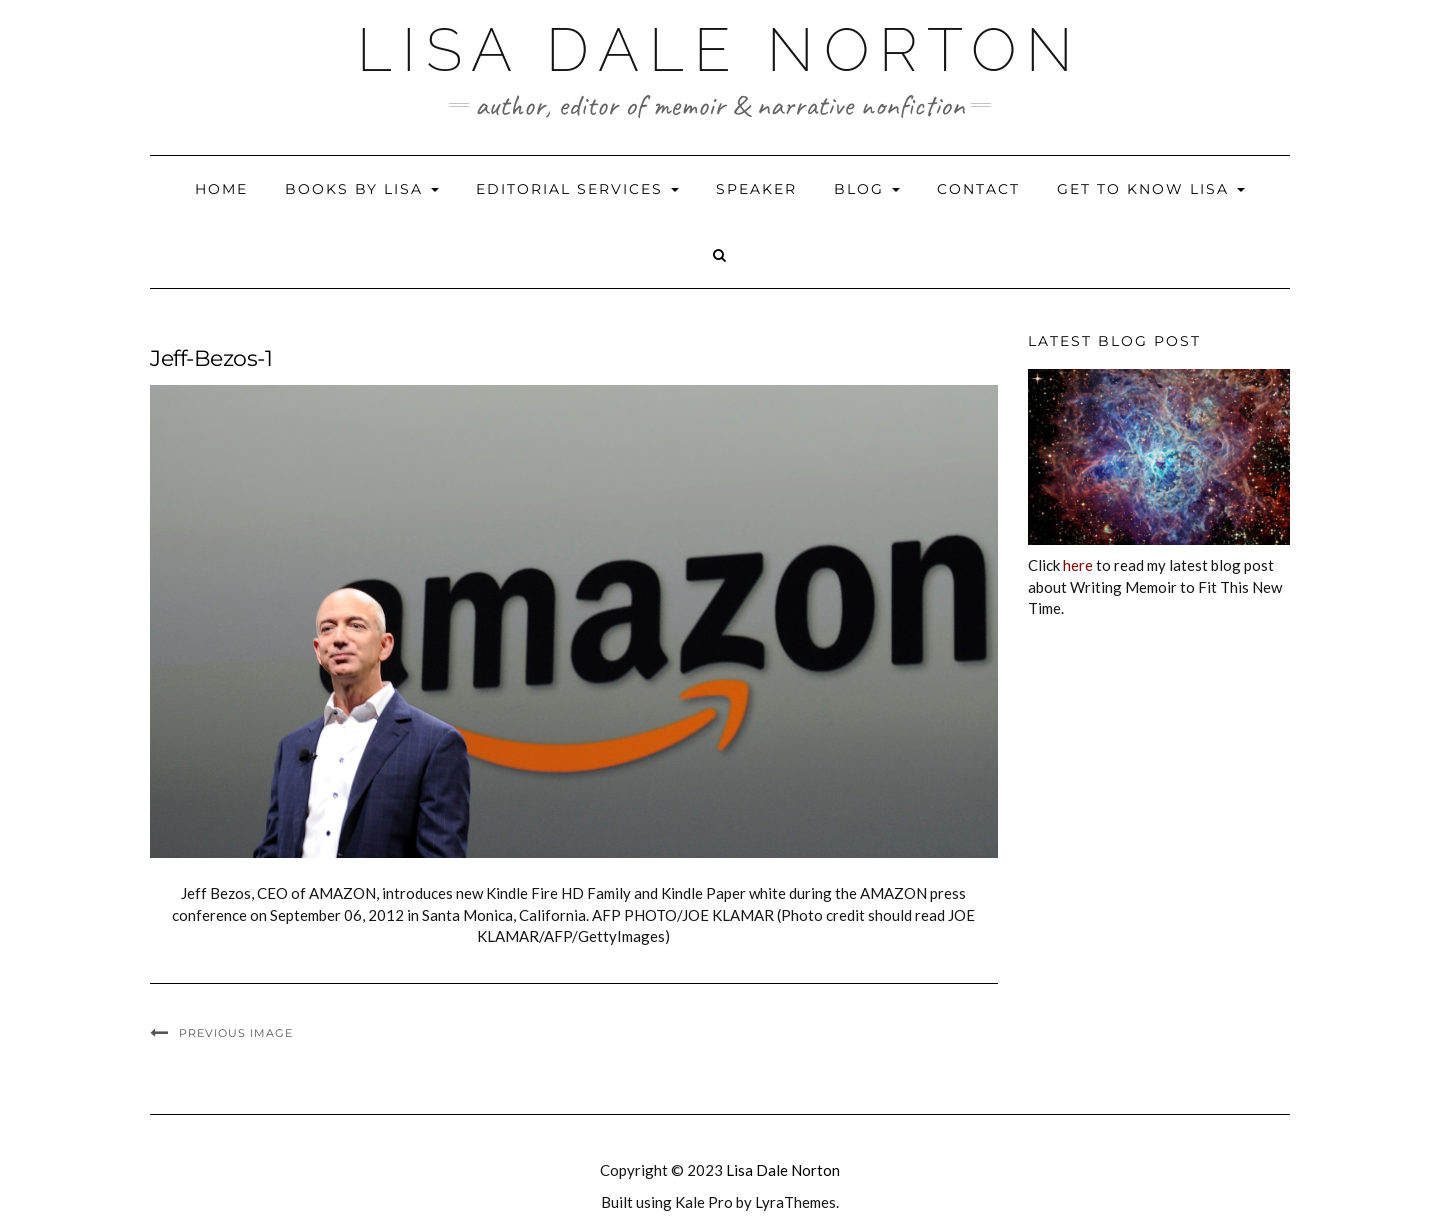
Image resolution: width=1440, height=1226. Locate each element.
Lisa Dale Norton (720, 50)
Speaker (756, 189)
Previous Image (236, 1033)
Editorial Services (577, 189)
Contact (978, 189)
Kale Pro (704, 1202)
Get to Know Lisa (1151, 189)
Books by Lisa (362, 189)
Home (221, 189)
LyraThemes (795, 1202)
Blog (867, 189)
